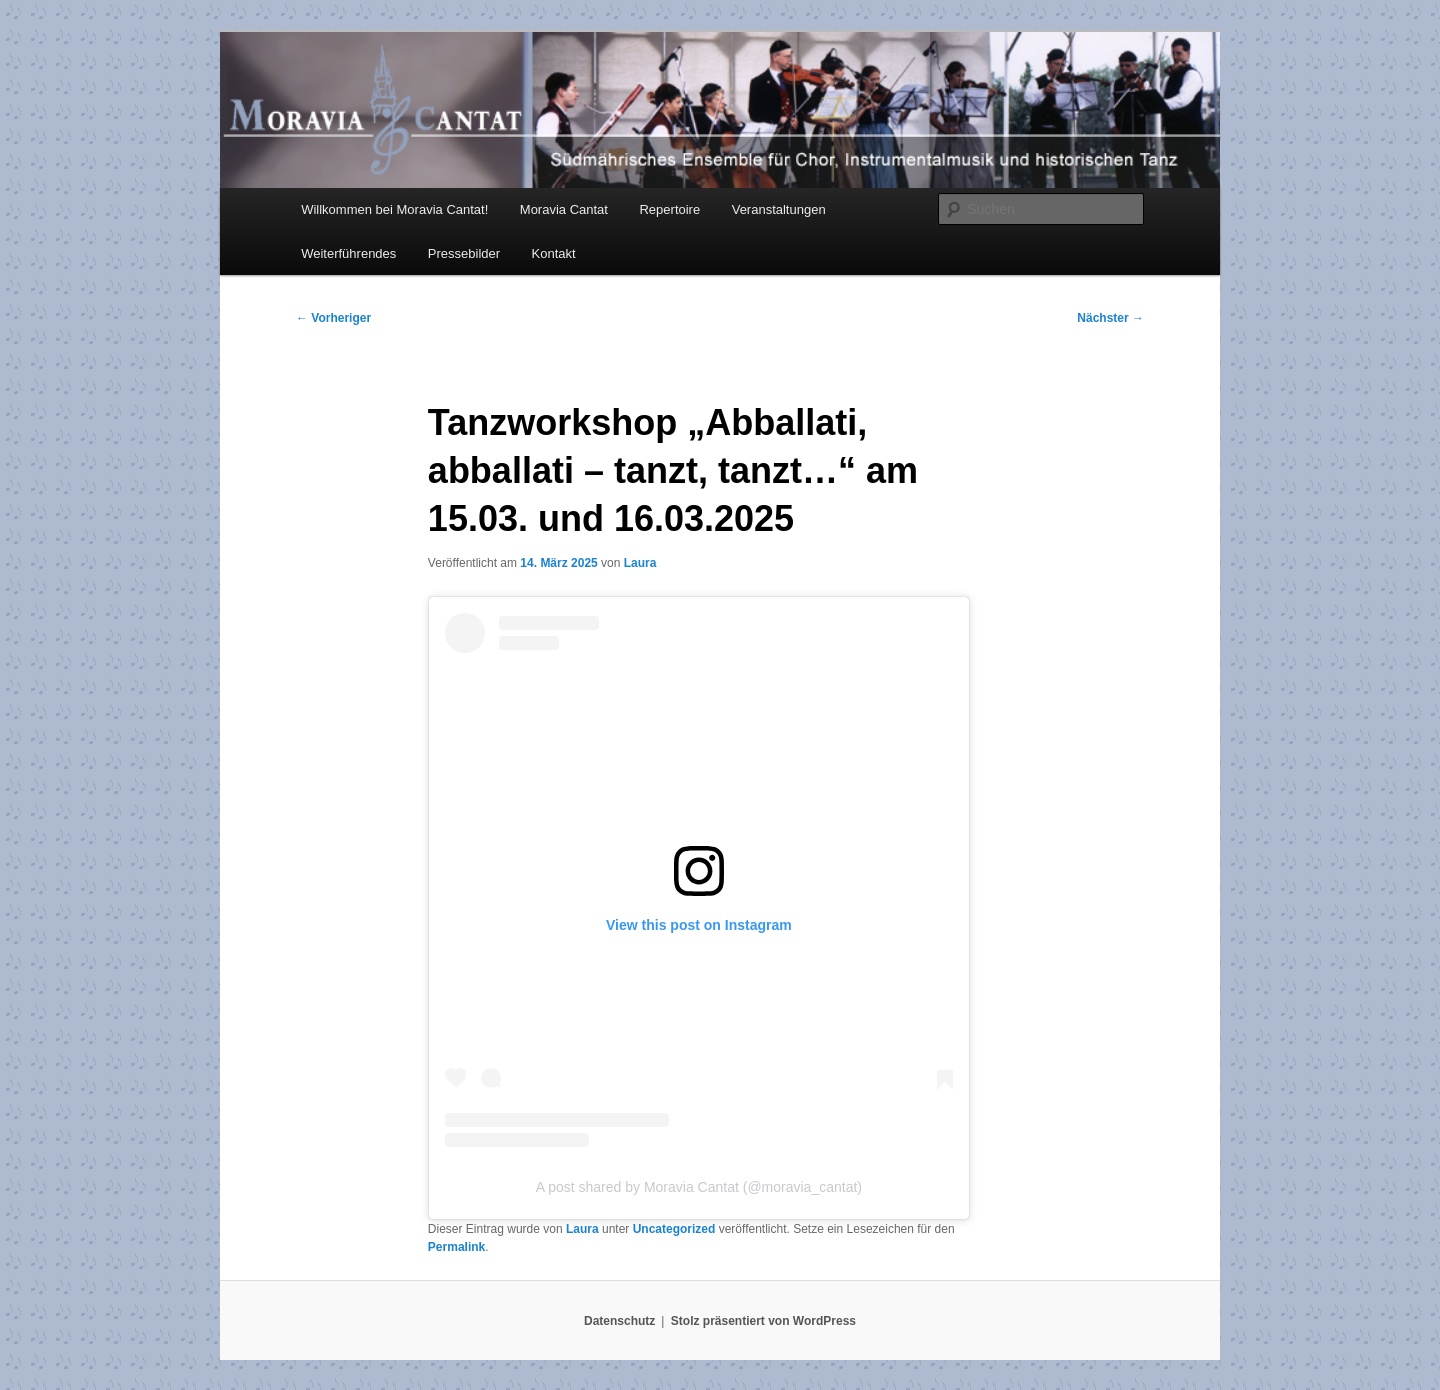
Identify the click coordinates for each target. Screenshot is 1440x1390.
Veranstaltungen (779, 209)
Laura (640, 563)
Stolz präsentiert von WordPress (763, 1321)
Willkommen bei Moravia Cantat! (394, 209)
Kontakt (554, 253)
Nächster (1110, 318)
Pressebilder (464, 253)
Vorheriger (333, 318)
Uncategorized (674, 1229)
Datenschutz (619, 1321)
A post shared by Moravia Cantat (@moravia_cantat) (699, 1187)
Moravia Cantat (564, 209)
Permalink (456, 1247)
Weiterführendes (348, 253)
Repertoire (669, 209)
